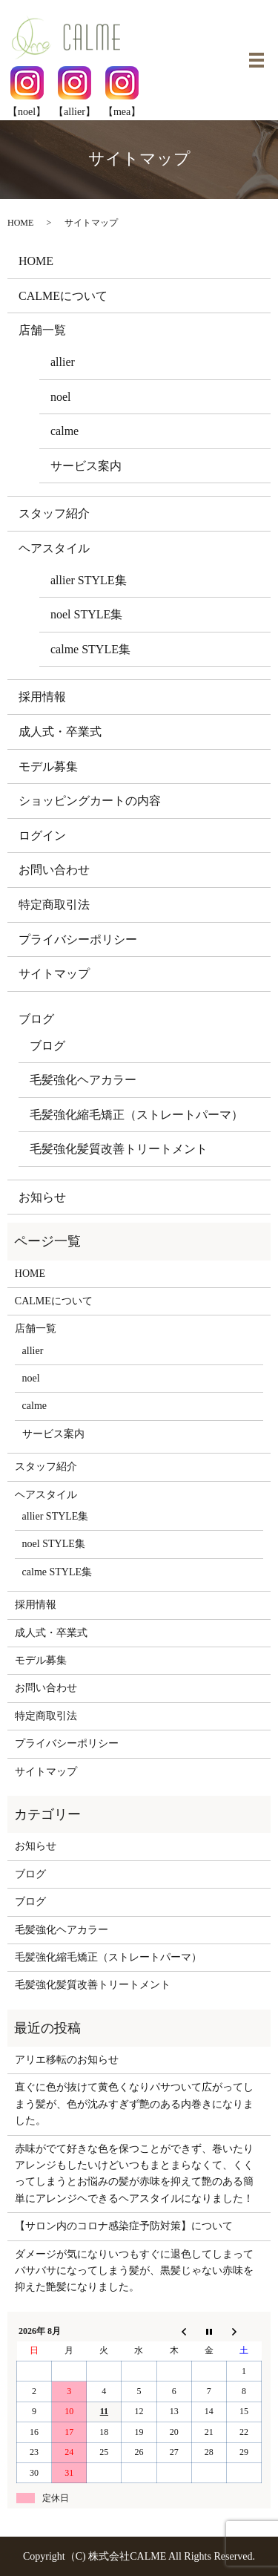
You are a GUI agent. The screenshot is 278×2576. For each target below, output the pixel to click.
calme (64, 431)
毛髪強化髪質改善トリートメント (119, 1148)
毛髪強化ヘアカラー (83, 1079)
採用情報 (42, 696)
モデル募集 (48, 766)
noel (60, 396)
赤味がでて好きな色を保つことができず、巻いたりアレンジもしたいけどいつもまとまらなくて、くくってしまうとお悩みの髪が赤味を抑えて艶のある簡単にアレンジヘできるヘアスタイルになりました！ (134, 2173)
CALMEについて (63, 296)
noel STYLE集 (86, 614)
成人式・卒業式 (60, 731)
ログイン (42, 835)
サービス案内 (86, 466)
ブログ (36, 1019)
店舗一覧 (42, 330)
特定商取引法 (54, 904)
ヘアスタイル (54, 548)
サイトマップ (54, 973)
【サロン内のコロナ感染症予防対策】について (124, 2226)
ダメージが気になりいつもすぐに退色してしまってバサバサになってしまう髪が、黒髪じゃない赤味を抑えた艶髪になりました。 (134, 2271)
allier (62, 362)
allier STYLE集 (88, 580)
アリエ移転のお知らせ (67, 2059)
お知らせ (42, 1197)
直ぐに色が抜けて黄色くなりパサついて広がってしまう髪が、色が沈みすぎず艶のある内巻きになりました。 (134, 2104)
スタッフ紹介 (54, 513)
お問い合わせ (54, 869)
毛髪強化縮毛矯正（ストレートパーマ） (136, 1114)
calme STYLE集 (90, 649)
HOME (20, 223)
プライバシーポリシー (78, 939)
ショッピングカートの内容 (90, 800)
